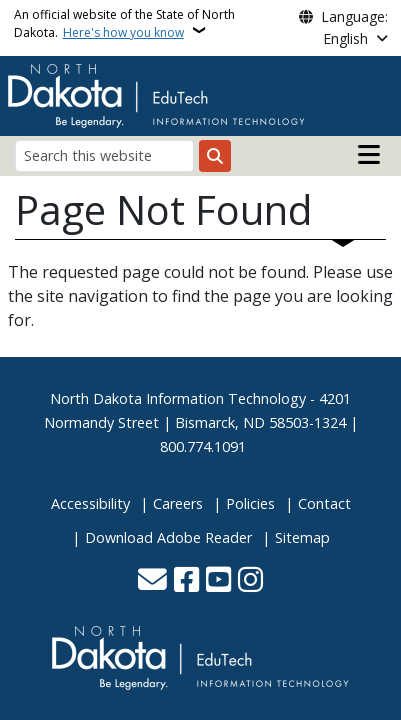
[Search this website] (104, 155)
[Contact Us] (152, 581)
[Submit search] (215, 156)
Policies (250, 503)
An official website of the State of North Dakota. (124, 23)
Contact (324, 503)
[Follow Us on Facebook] (186, 581)
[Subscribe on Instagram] (250, 581)
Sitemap (302, 537)
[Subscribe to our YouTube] (218, 581)
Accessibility (90, 503)
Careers (178, 503)
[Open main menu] (369, 155)
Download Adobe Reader (168, 537)
